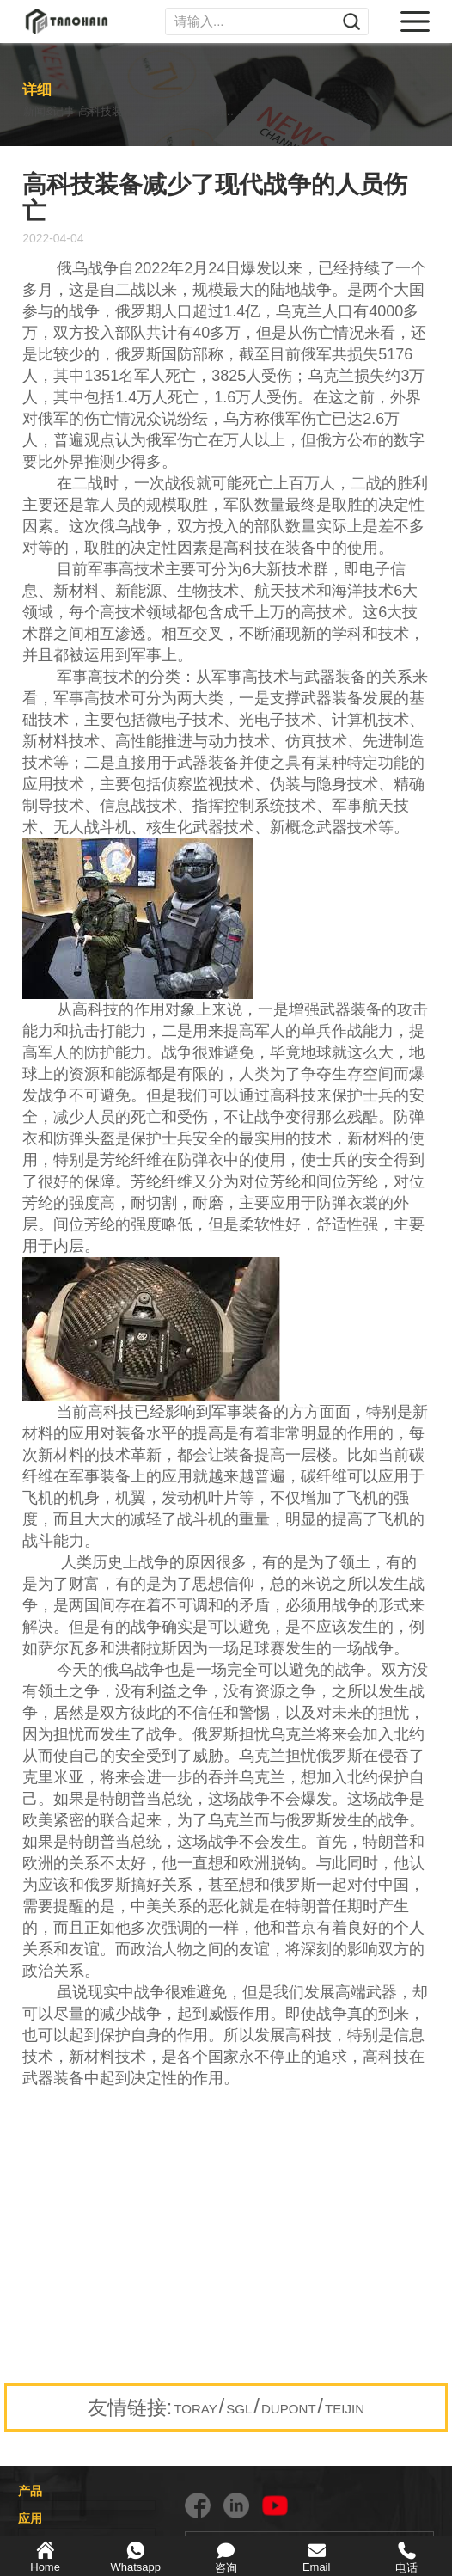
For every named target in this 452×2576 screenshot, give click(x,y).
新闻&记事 (52, 111)
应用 (30, 2518)
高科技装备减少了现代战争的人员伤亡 (194, 111)
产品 (30, 2491)
